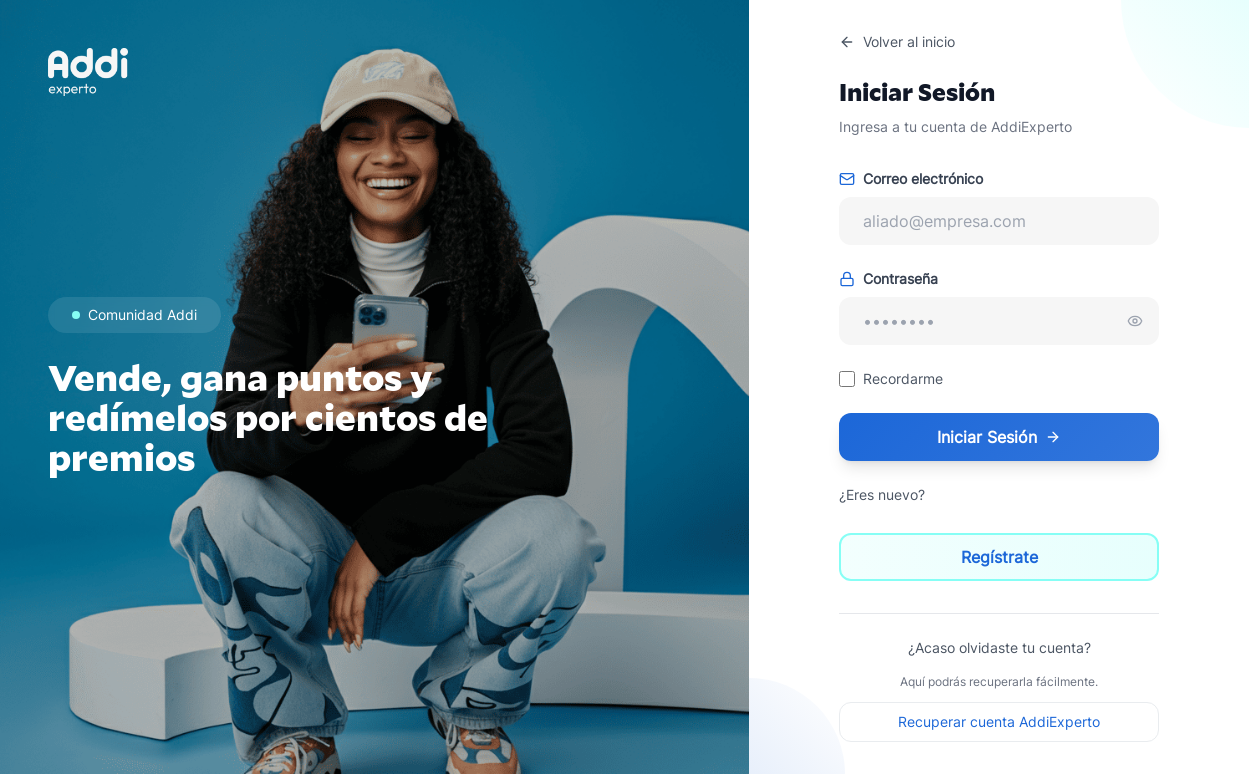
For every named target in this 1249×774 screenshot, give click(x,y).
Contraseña (888, 278)
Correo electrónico (911, 178)
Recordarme (903, 378)
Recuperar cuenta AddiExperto (999, 721)
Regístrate (999, 557)
